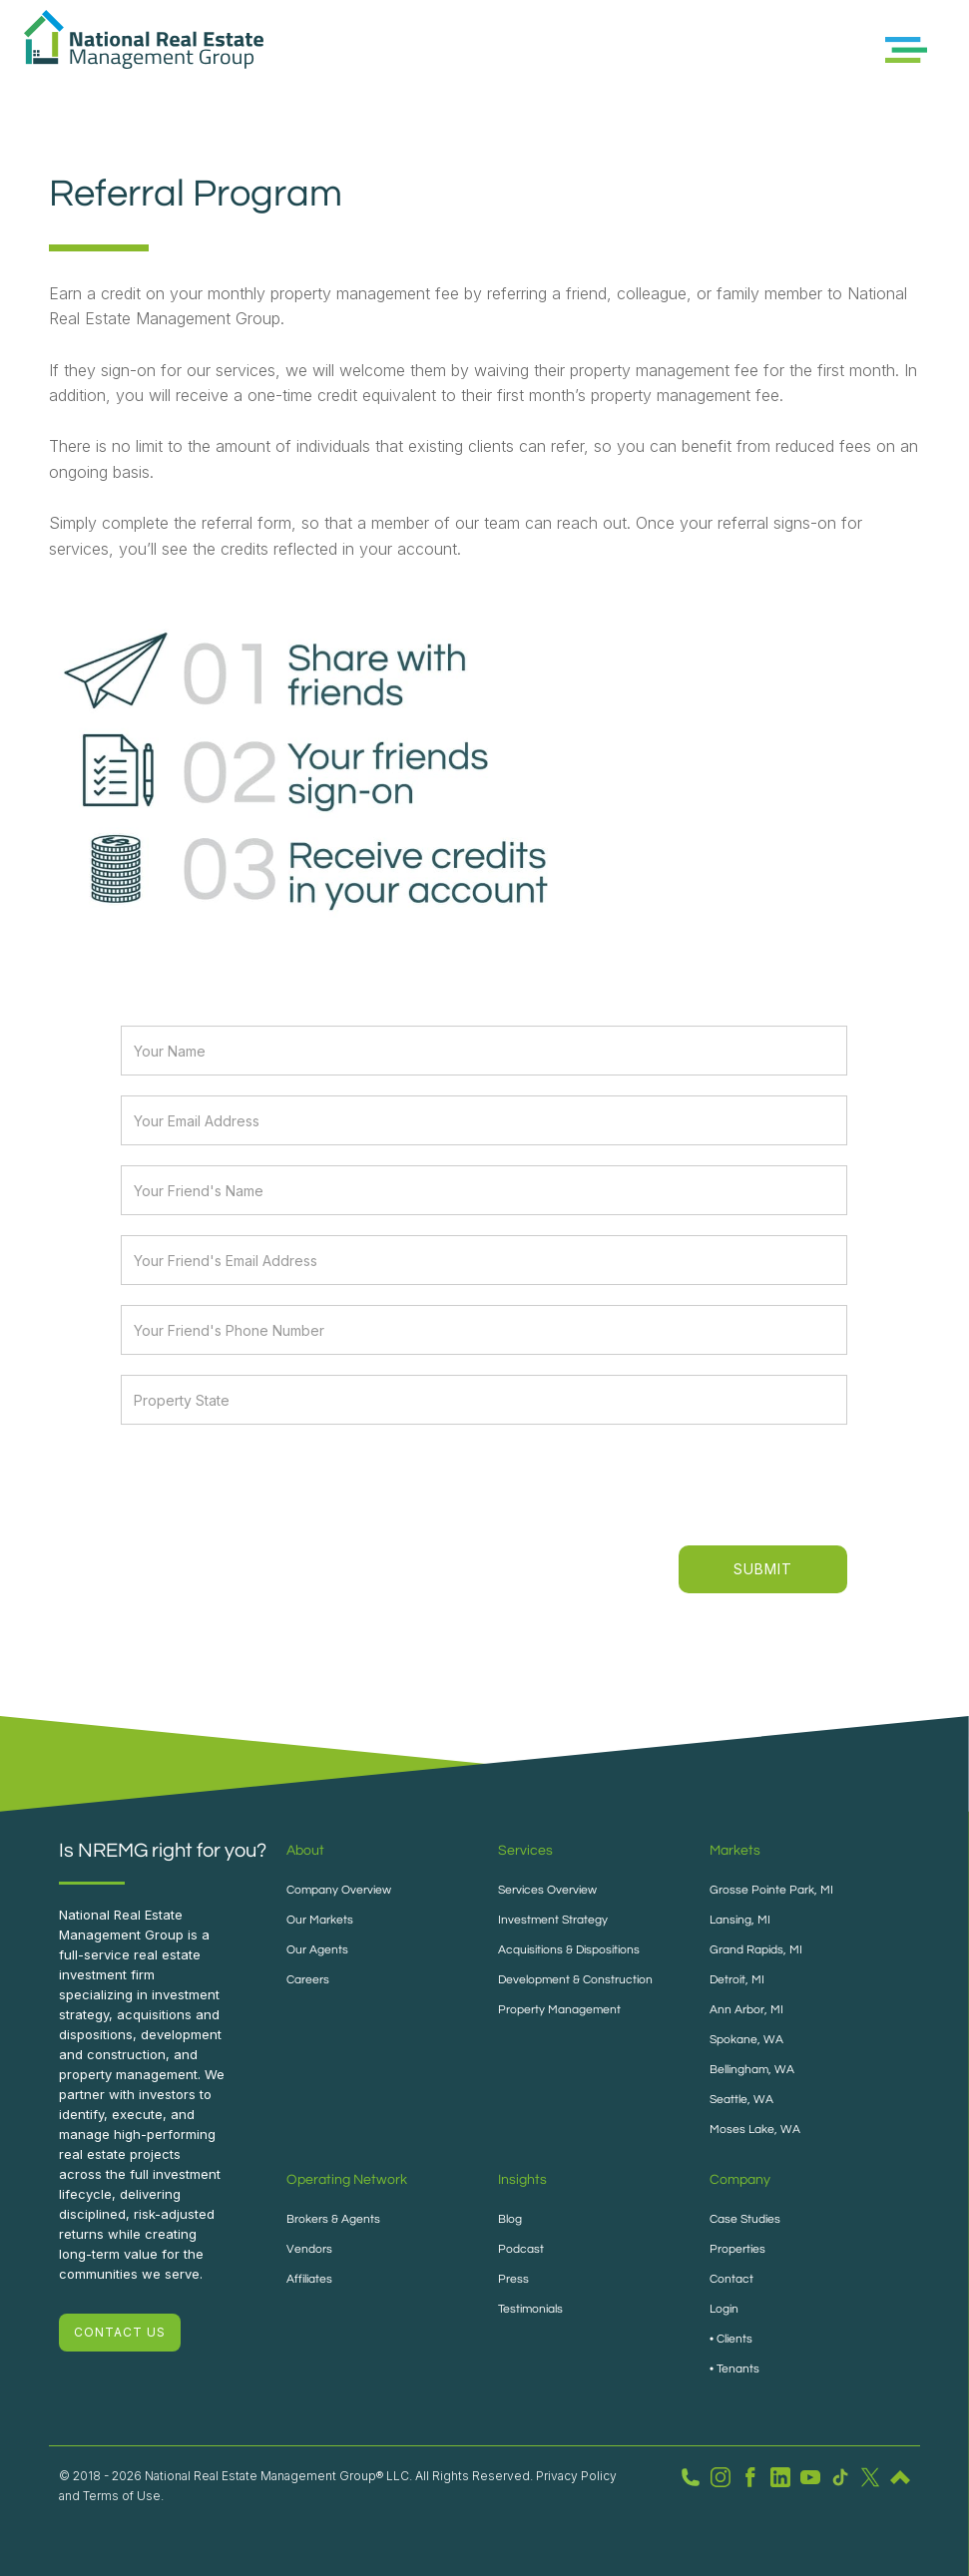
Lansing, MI (740, 1920)
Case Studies (745, 2219)
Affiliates (309, 2279)
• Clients (731, 2339)
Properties (737, 2249)
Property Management (559, 2009)
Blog (510, 2219)
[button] (906, 50)
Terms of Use (122, 2495)
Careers (307, 1979)
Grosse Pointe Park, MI (771, 1890)
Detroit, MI (737, 1979)
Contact (731, 2279)
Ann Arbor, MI (746, 2009)
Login (724, 2309)
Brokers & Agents (333, 2219)
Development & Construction (575, 1979)
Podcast (521, 2249)
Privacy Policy (576, 2475)
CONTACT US (120, 2332)
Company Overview (338, 1890)
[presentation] (696, 1483)
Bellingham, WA (752, 2069)
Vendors (309, 2249)
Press (513, 2279)
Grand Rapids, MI (756, 1949)
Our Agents (317, 1949)
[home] (143, 50)
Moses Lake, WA (755, 2129)
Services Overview (547, 1890)
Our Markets (319, 1920)
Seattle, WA (741, 2099)
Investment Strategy (553, 1920)
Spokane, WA (746, 2039)
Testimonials (530, 2309)
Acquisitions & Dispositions (569, 1949)
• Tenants (734, 2368)
